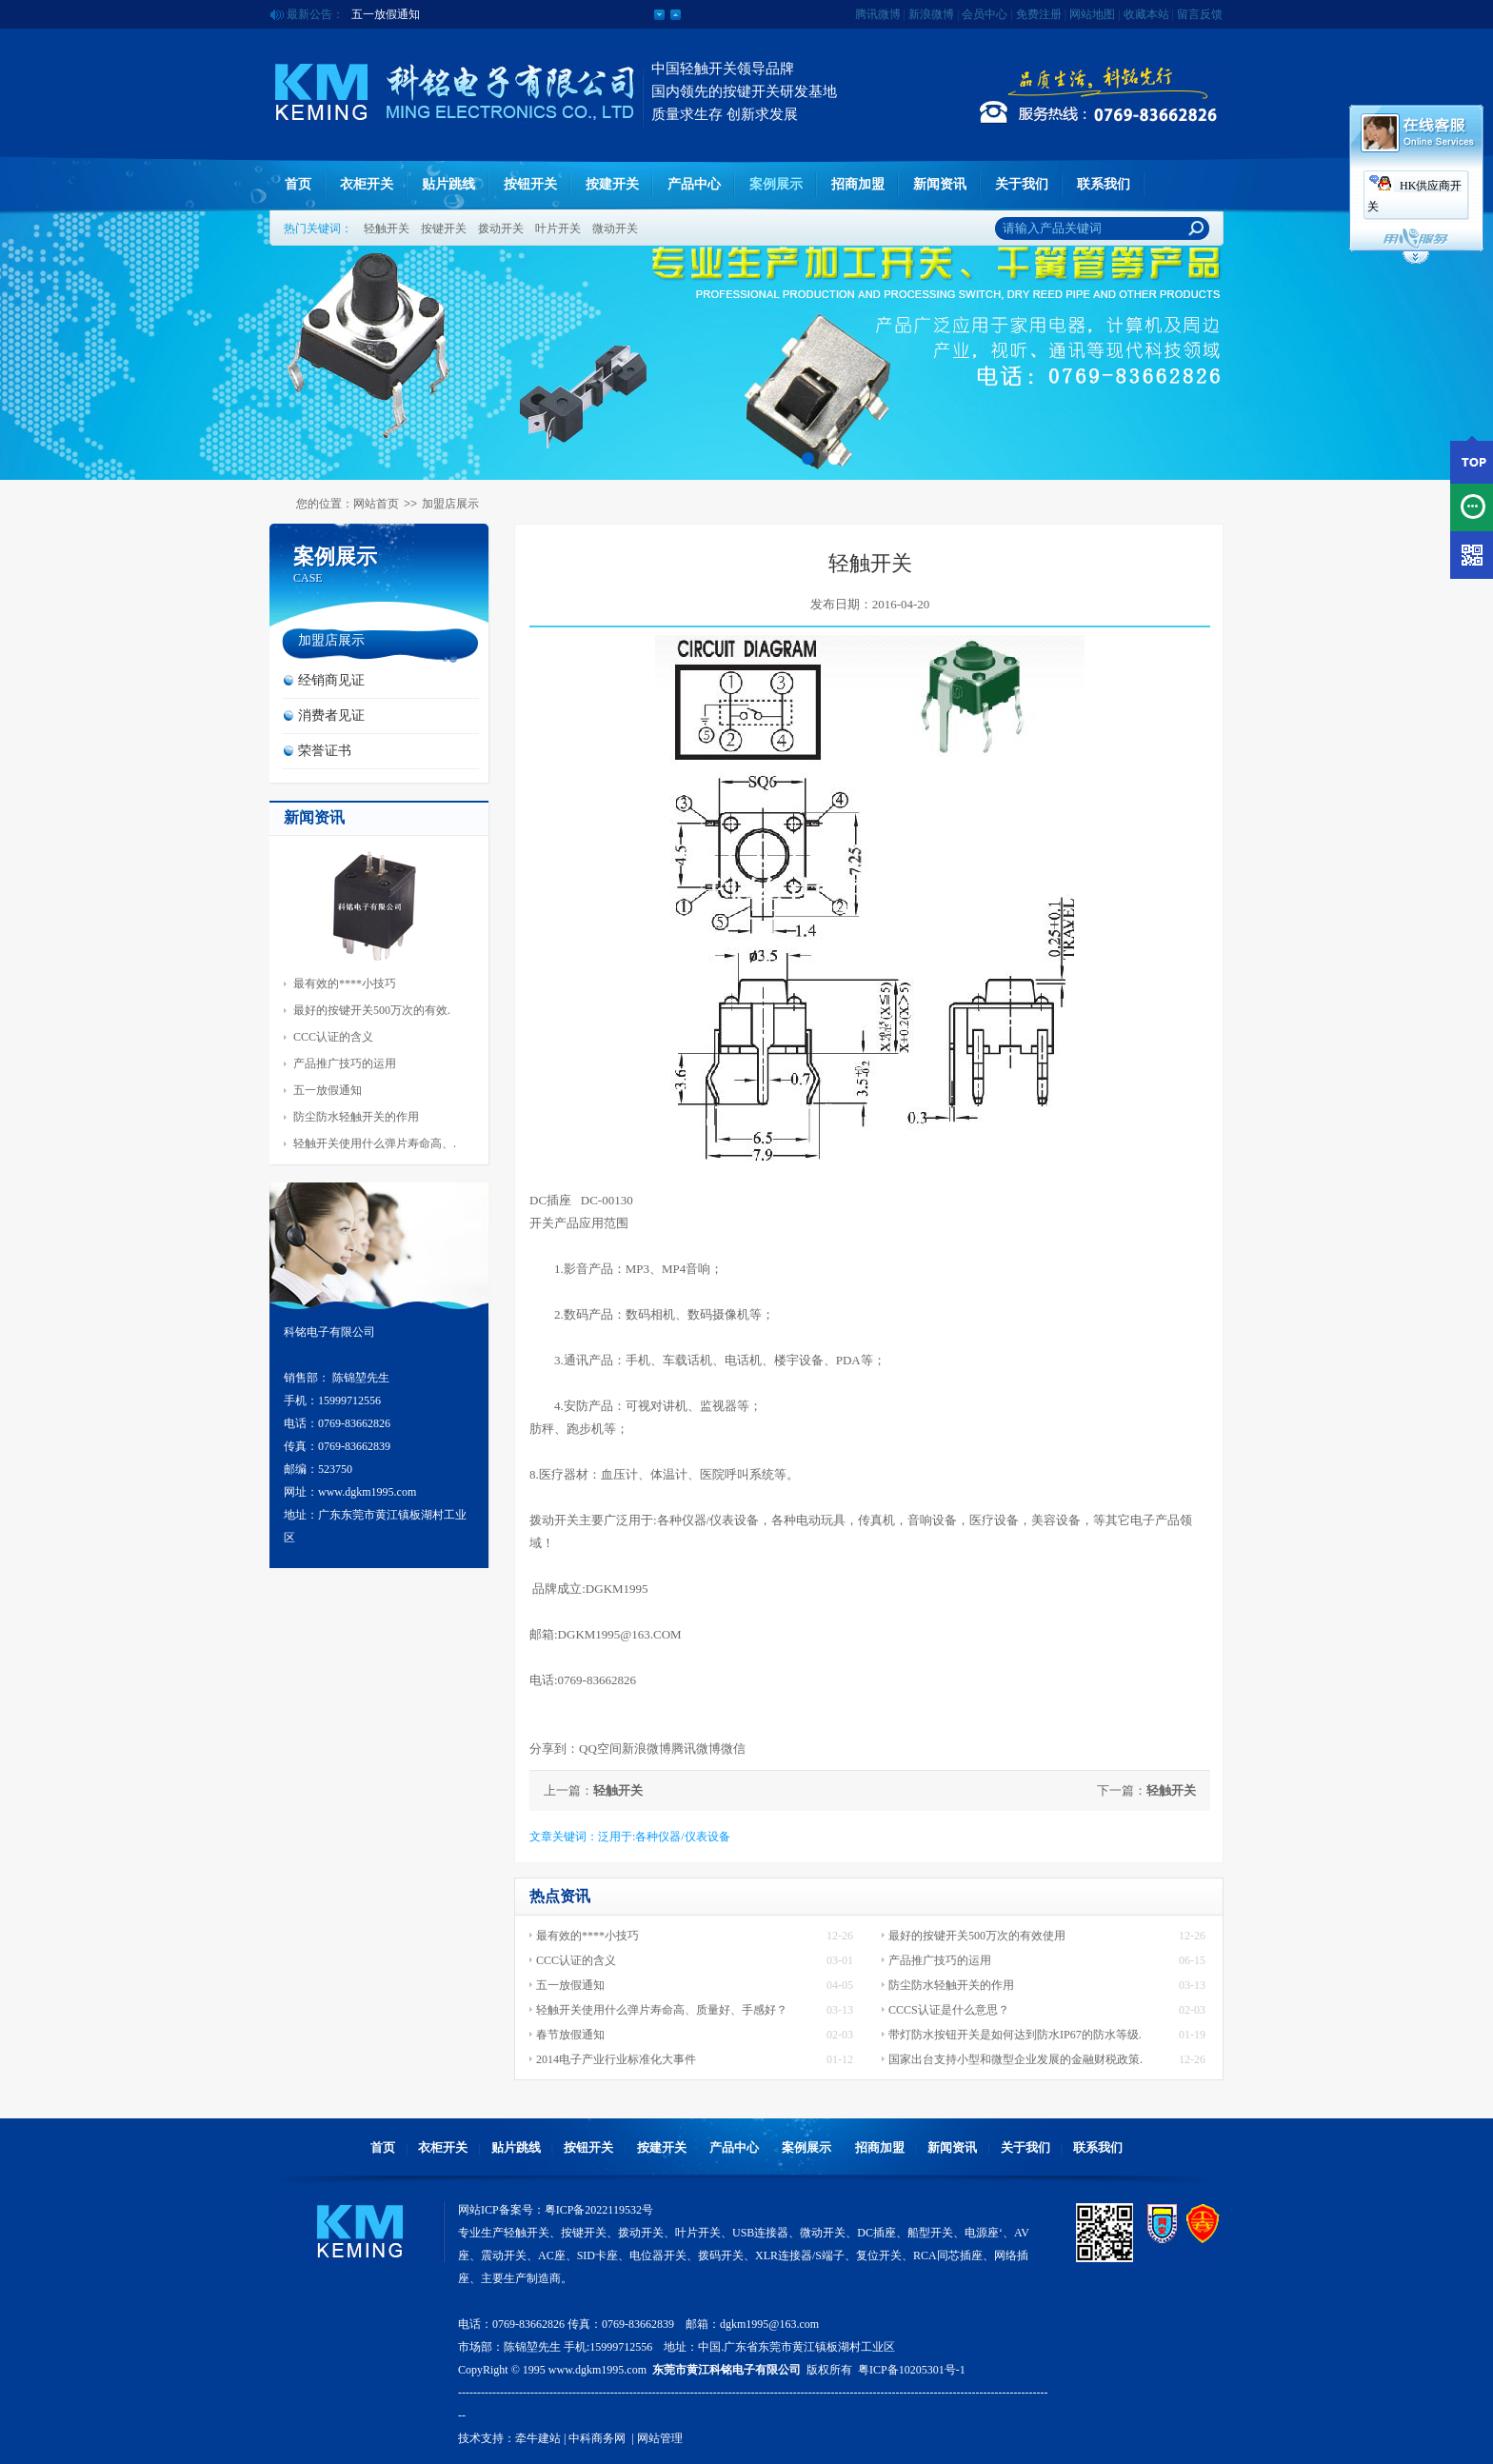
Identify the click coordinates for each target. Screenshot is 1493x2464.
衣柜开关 (366, 184)
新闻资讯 (939, 184)
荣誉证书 (324, 751)
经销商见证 (331, 680)
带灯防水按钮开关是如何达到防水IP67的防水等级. (1015, 2034)
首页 (298, 184)
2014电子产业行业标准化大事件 (616, 2059)
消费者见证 (331, 715)
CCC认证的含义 (333, 1036)
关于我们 (1021, 184)
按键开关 (444, 228)
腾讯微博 (878, 14)
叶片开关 (558, 228)
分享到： (554, 1748)
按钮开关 (530, 184)
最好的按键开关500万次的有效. (371, 1010)
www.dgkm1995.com (597, 2369)
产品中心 (694, 184)
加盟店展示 (450, 503)
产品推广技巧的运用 (344, 1063)
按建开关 (612, 184)
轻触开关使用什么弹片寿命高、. (374, 1143)
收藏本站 (1146, 14)
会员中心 (984, 14)
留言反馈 (1200, 14)
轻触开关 (386, 228)
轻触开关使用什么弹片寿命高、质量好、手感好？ (661, 2010)
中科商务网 (597, 2438)
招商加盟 (858, 184)
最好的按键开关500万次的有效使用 (976, 1935)
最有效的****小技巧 (344, 983)
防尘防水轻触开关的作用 (356, 1116)
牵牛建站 (538, 2438)
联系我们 (1103, 184)
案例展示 (776, 184)
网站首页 (376, 503)
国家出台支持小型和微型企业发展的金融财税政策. (1015, 2059)
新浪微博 (931, 14)
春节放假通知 (570, 2034)
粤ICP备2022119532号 (599, 2209)
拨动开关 (501, 228)
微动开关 (615, 228)
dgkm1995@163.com (769, 2324)
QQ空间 (600, 1748)
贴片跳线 (448, 184)
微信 (733, 1748)
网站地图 (1092, 14)
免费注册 (1039, 14)
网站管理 (660, 2438)
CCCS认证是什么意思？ (948, 2010)
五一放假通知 (385, 15)
